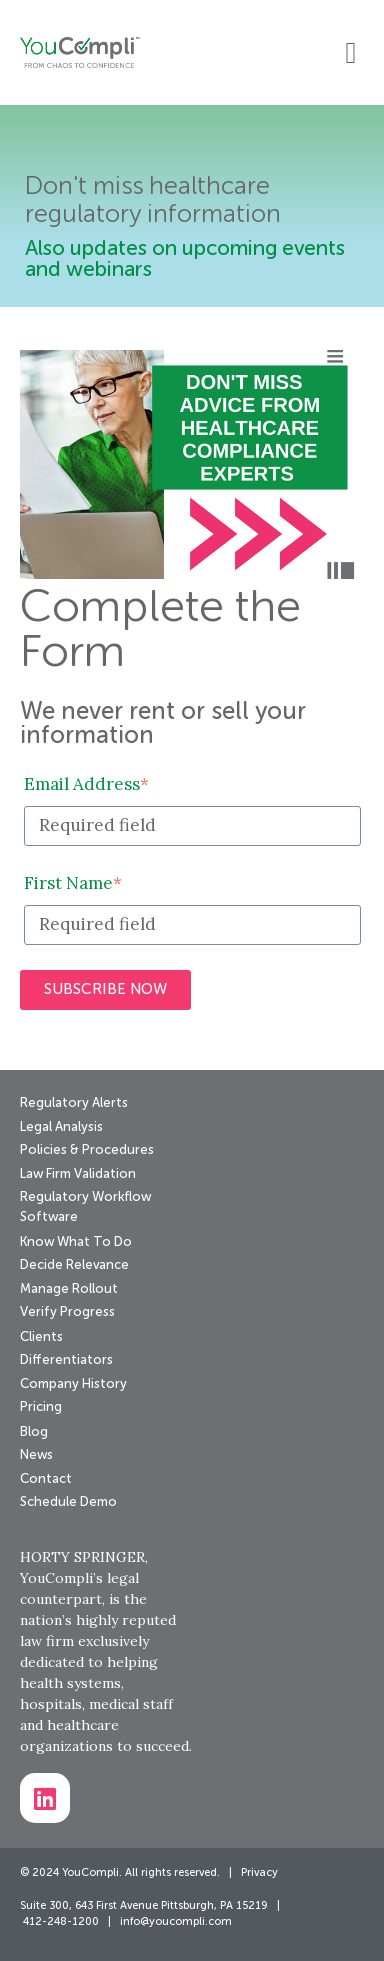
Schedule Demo (68, 1502)
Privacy (259, 1873)
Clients (41, 1337)
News (36, 1455)
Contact (46, 1479)
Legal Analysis (61, 1127)
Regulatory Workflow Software (85, 1207)
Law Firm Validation (78, 1174)
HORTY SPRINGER (82, 1557)
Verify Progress (67, 1312)
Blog (34, 1432)
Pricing (41, 1407)
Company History (73, 1384)
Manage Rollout (69, 1289)
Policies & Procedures (87, 1150)
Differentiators (66, 1360)
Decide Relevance (74, 1265)
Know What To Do (76, 1242)
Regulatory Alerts (74, 1103)
